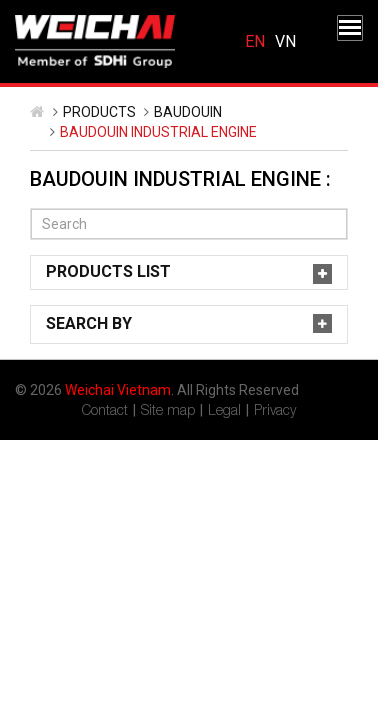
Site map (168, 409)
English (255, 42)
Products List (108, 271)
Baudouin (188, 112)
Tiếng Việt (285, 42)
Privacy (275, 409)
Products (99, 112)
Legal (224, 409)
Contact (105, 409)
